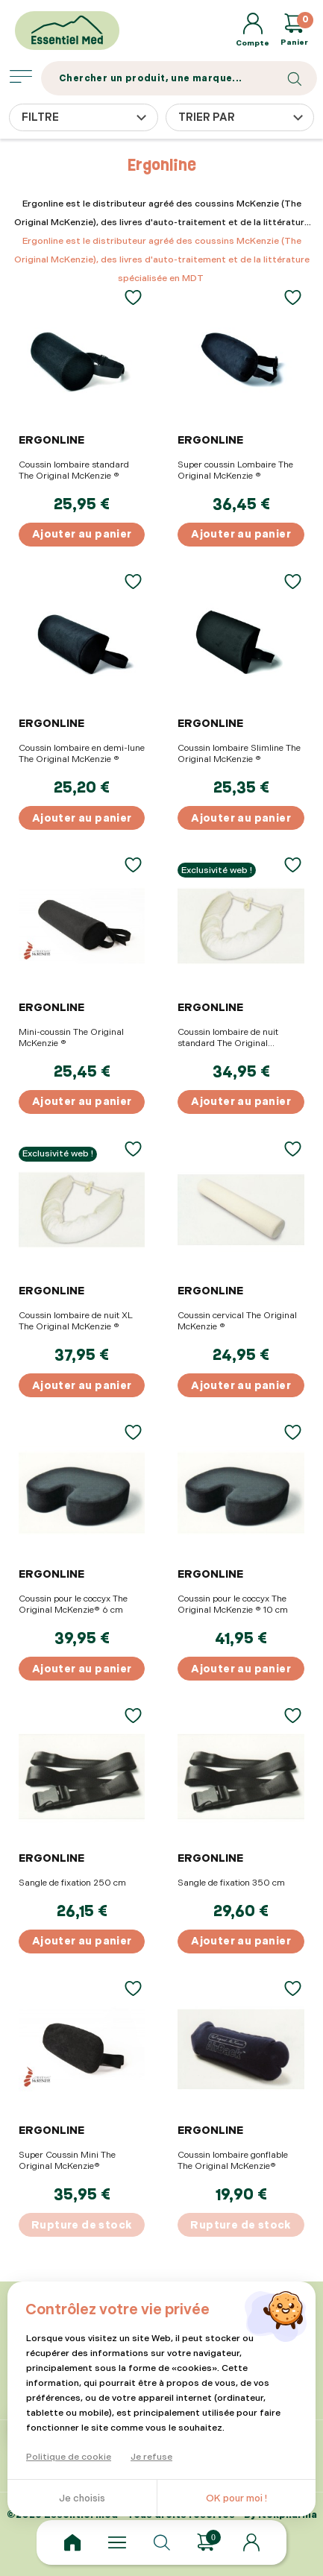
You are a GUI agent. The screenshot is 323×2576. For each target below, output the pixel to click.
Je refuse (151, 2457)
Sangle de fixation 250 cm (72, 1883)
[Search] (179, 78)
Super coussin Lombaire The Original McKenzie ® (235, 470)
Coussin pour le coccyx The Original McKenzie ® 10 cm (233, 1604)
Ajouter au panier (82, 534)
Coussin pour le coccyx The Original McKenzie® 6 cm (73, 1604)
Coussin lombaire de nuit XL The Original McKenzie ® (76, 1321)
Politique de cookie (68, 2457)
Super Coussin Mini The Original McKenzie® (67, 2161)
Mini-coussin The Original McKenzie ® (71, 1038)
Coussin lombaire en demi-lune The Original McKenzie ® (82, 754)
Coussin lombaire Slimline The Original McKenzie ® (239, 754)
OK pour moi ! (236, 2498)
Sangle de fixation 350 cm (231, 1883)
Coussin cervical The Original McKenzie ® (237, 1321)
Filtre (40, 117)
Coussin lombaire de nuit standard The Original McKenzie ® (228, 1038)
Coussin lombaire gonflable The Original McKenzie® (233, 2161)
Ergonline (51, 440)
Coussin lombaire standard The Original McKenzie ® (74, 470)
